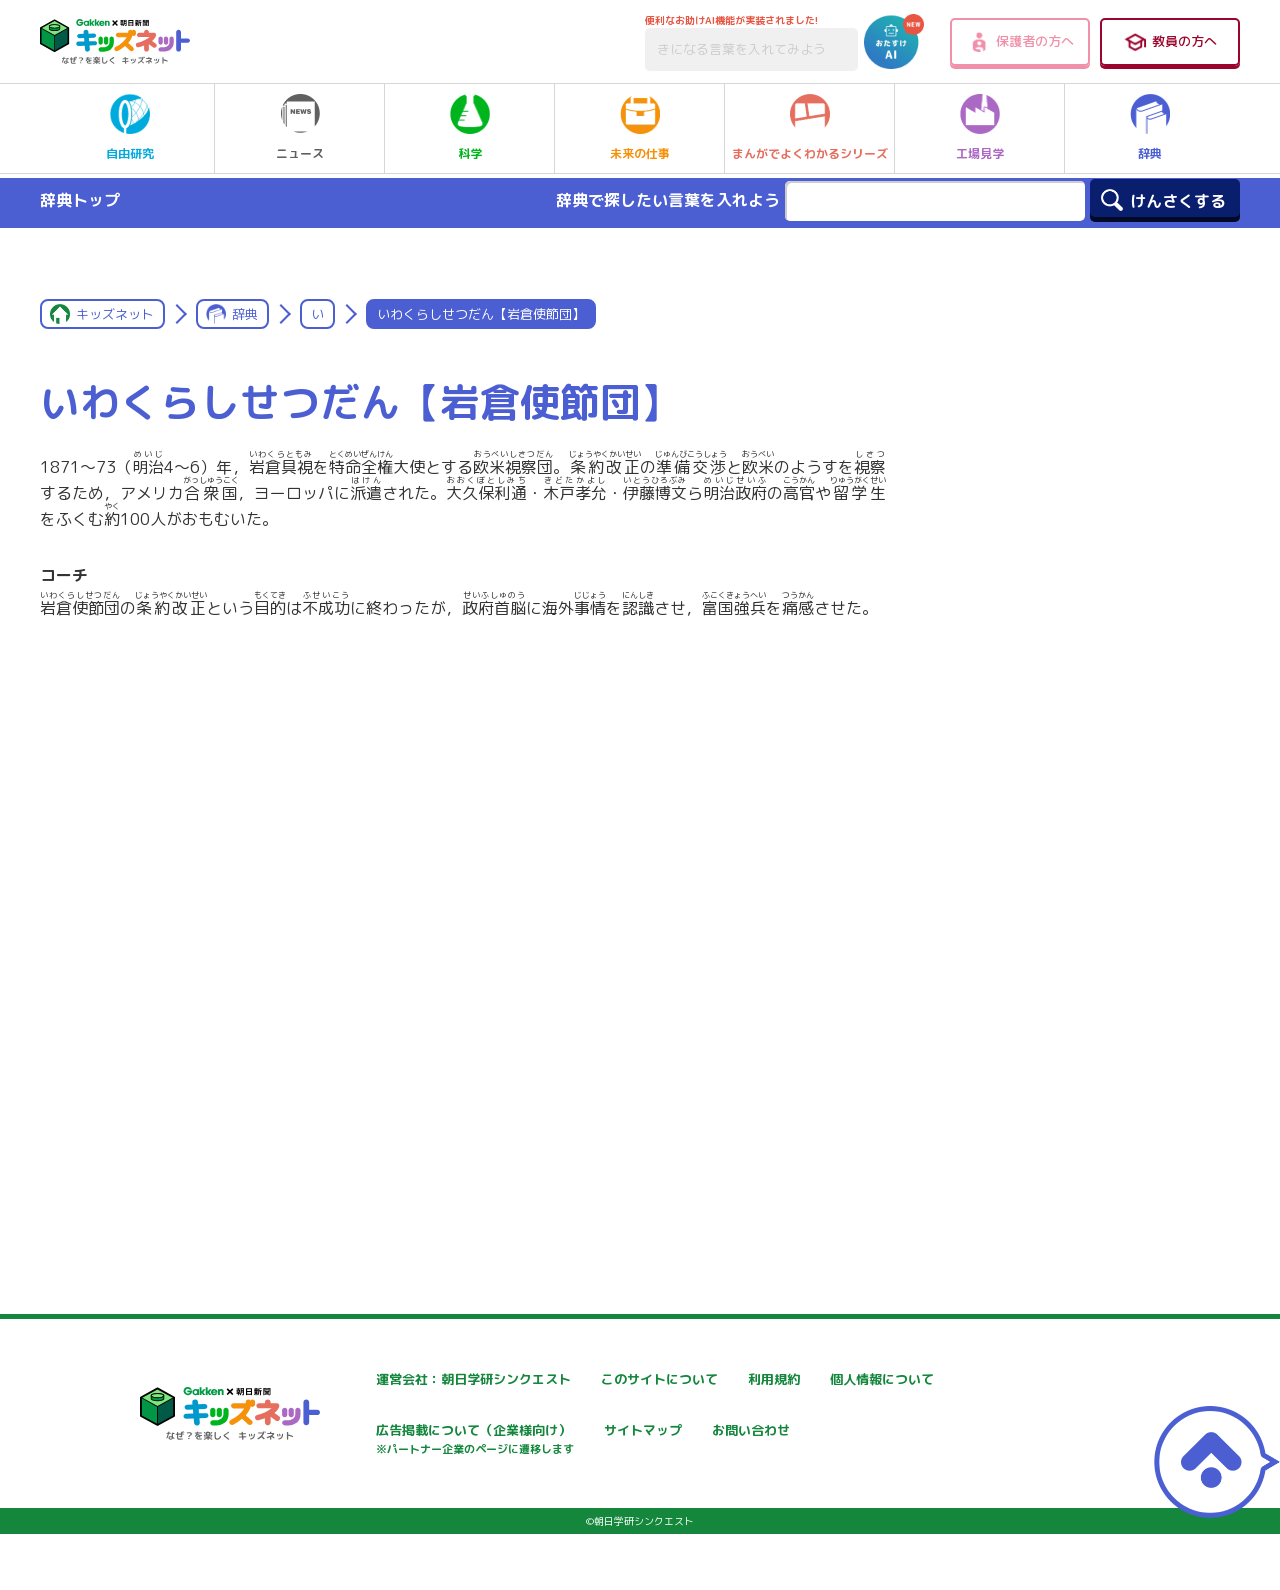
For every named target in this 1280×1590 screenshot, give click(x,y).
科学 (470, 128)
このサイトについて (617, 1379)
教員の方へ (1170, 42)
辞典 (1150, 128)
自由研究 (130, 128)
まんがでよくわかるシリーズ (810, 128)
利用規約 (822, 1379)
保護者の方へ (1020, 42)
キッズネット (115, 314)
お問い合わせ (356, 1502)
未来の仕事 (640, 128)
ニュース (300, 128)
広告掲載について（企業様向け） (659, 1442)
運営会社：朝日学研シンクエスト (419, 1379)
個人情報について (370, 1432)
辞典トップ (80, 200)
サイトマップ (836, 1432)
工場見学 (980, 128)
